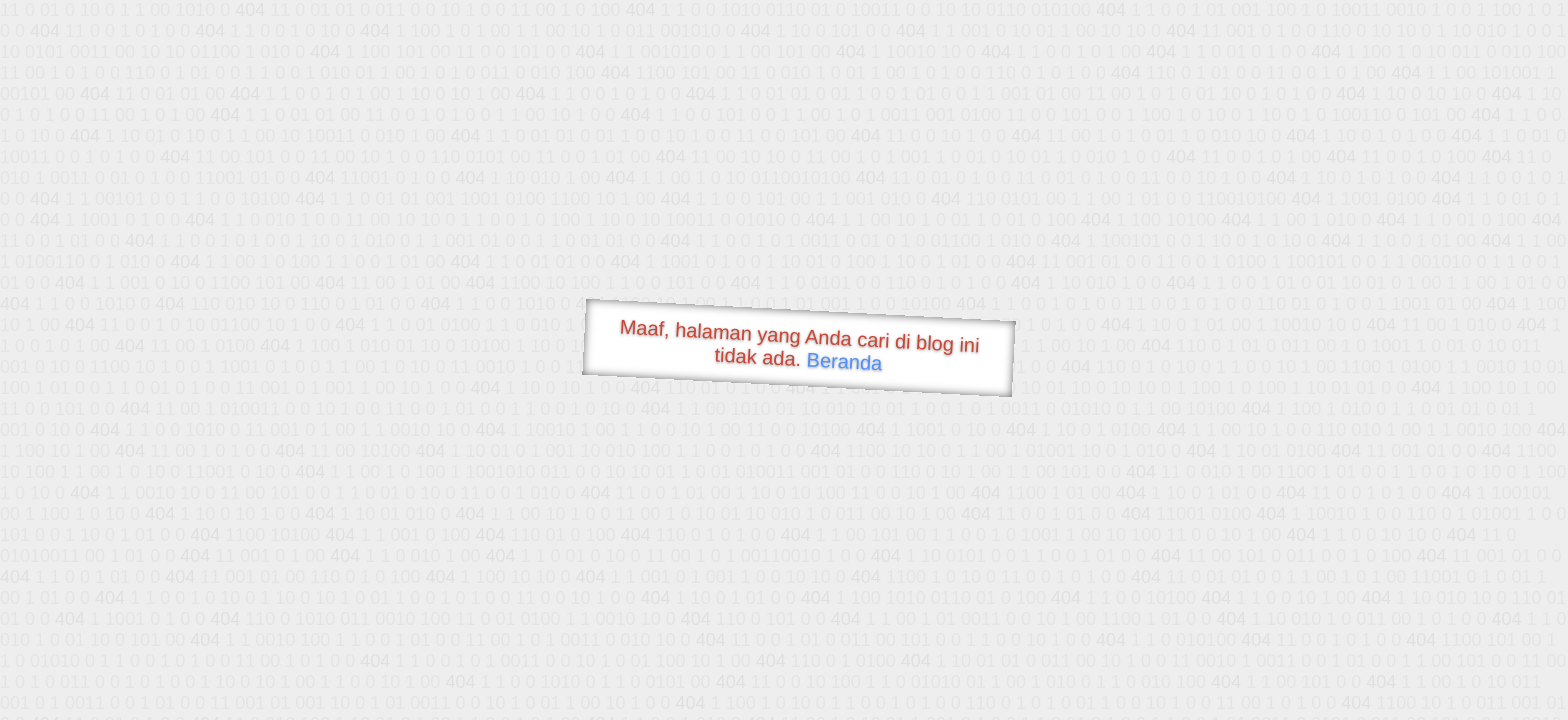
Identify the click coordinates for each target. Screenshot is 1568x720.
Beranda (844, 361)
